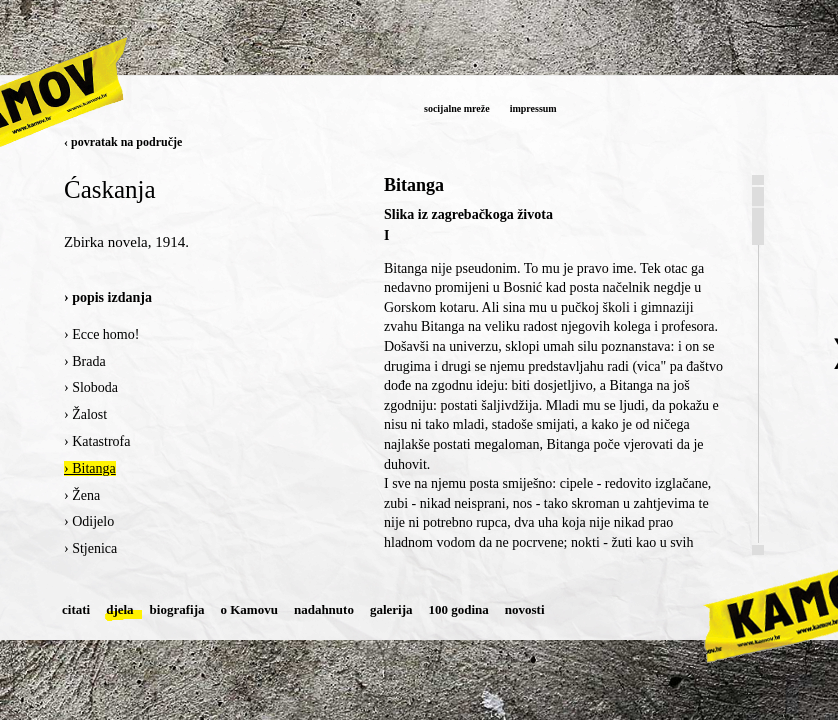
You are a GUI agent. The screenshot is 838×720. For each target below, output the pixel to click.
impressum (533, 108)
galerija (391, 609)
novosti (525, 609)
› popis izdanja (108, 297)
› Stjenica (90, 548)
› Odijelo (89, 521)
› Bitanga (90, 468)
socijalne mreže (457, 108)
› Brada (85, 361)
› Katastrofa (97, 441)
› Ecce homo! (101, 334)
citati (76, 609)
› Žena (82, 495)
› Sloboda (91, 387)
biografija (177, 609)
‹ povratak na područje (123, 142)
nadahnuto (324, 609)
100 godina (459, 609)
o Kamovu (249, 609)
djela (119, 609)
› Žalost (85, 414)
